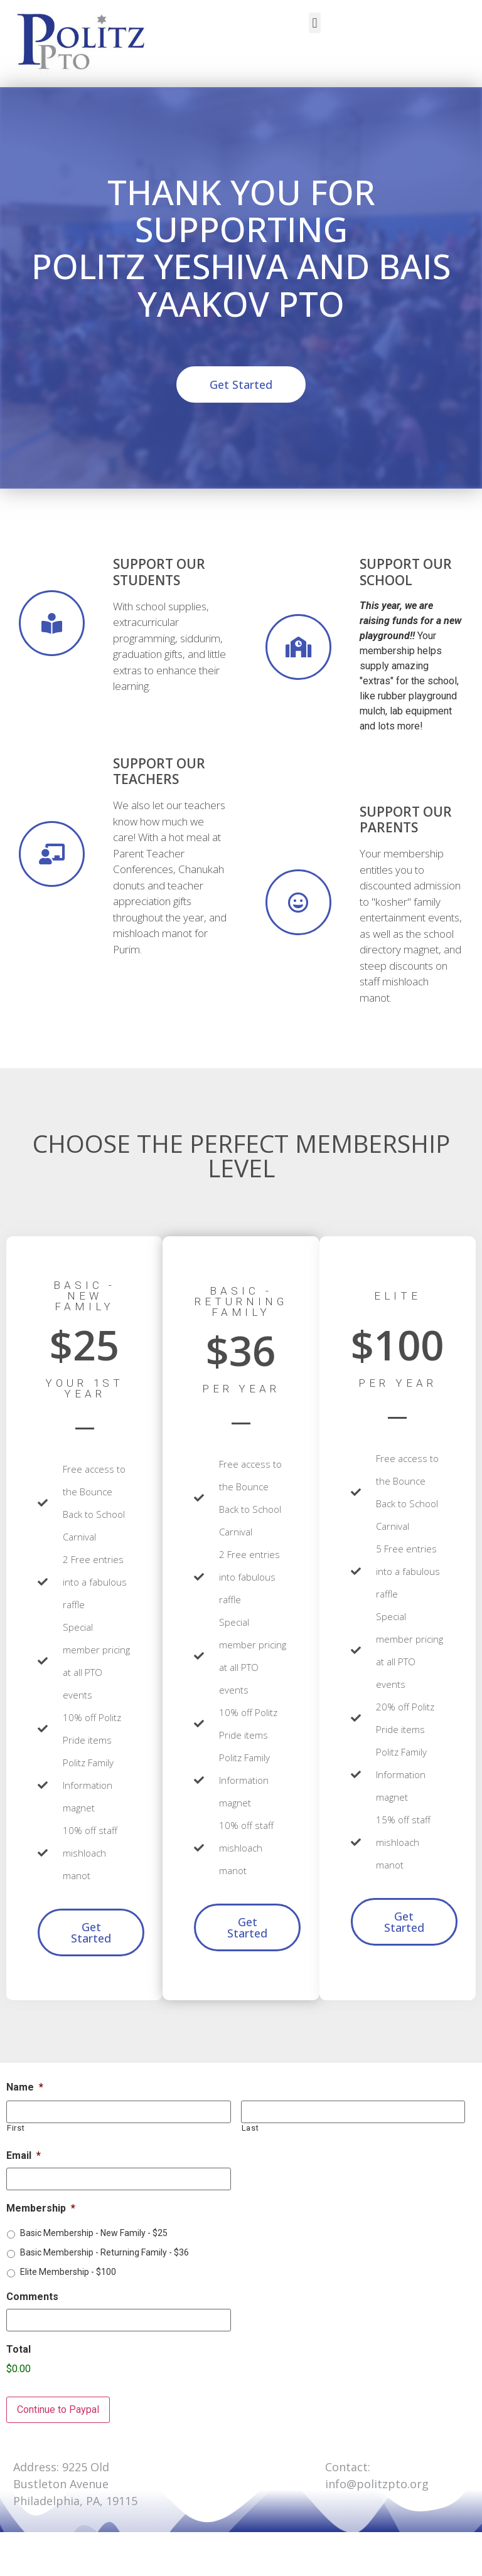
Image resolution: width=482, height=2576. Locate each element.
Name (24, 2087)
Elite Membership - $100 (68, 2272)
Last (250, 2128)
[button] (315, 23)
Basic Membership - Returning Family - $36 (104, 2252)
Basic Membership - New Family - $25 (94, 2233)
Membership (40, 2208)
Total (18, 2349)
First (15, 2128)
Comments (32, 2297)
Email (23, 2155)
